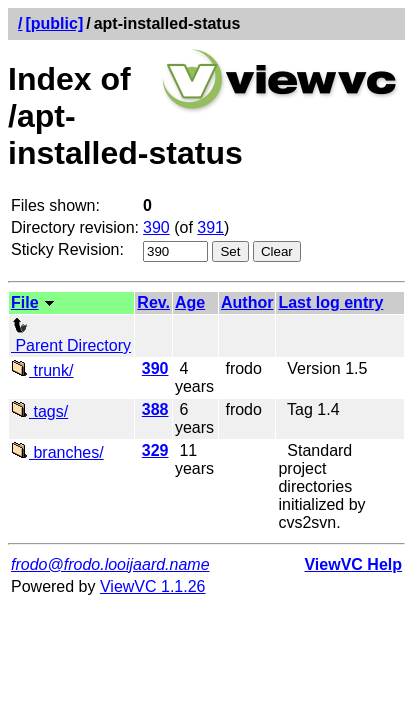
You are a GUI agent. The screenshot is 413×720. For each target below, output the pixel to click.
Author (247, 302)
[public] (54, 23)
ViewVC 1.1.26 (153, 586)
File (25, 302)
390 (156, 227)
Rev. (153, 302)
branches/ (57, 452)
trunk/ (42, 370)
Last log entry (330, 302)
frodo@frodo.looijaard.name (110, 564)
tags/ (39, 411)
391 (210, 227)
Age (190, 302)
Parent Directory (71, 336)
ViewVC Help (353, 564)
